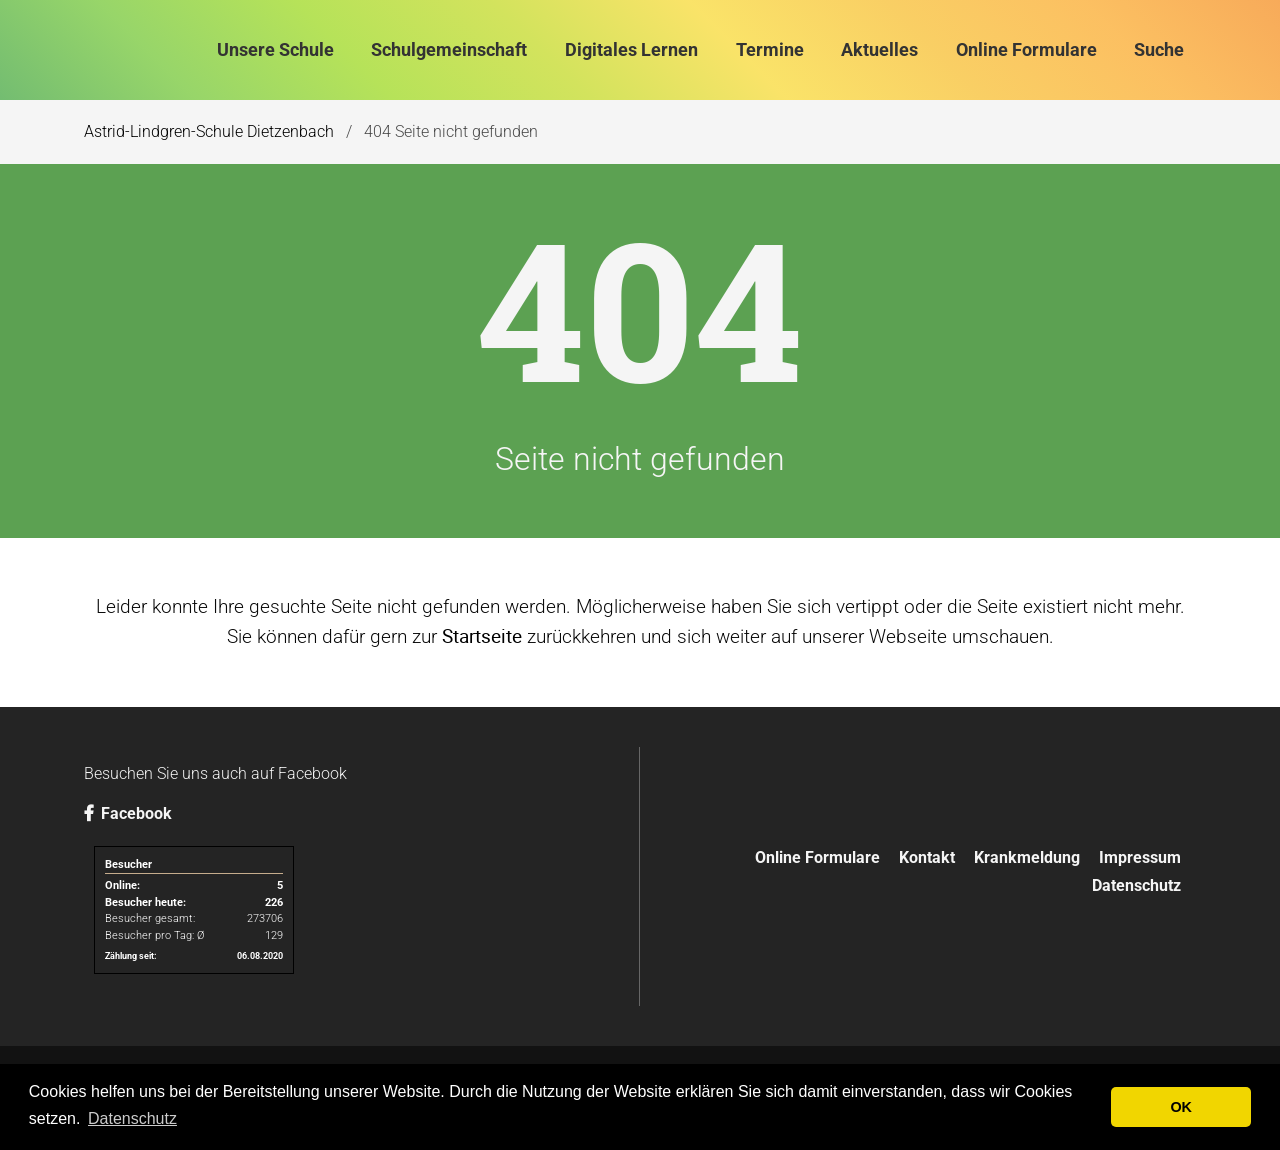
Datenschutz (1136, 885)
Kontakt (927, 857)
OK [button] (1181, 1107)
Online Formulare (817, 857)
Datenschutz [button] (132, 1118)
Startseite (482, 636)
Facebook (128, 813)
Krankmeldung (1027, 857)
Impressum (1140, 857)
